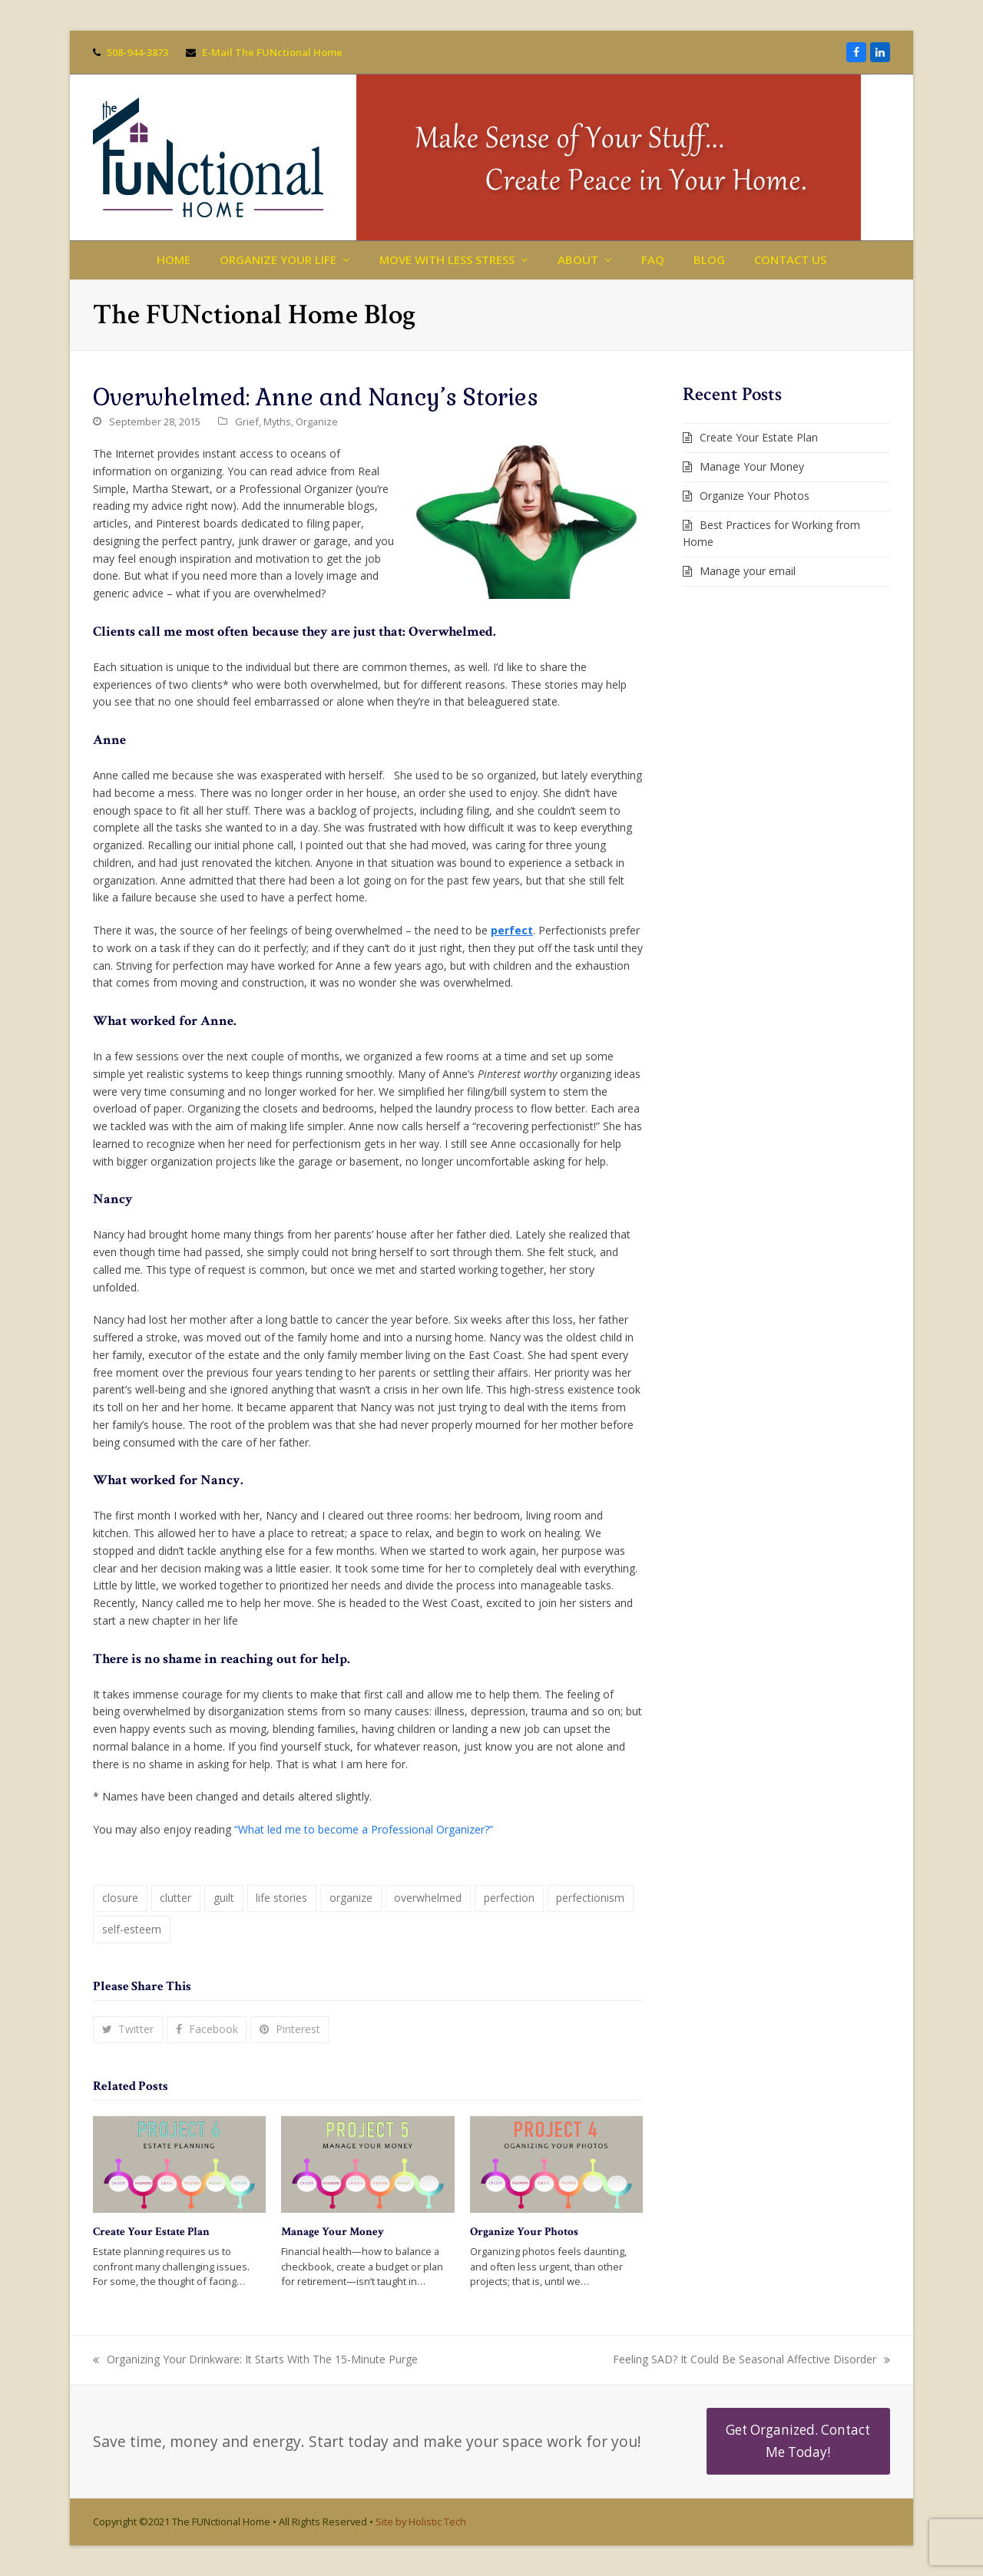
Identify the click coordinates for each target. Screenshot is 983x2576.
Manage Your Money (332, 2231)
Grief (247, 421)
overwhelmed (428, 1897)
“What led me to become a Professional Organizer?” (363, 1829)
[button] (128, 2030)
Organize (317, 421)
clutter (175, 1897)
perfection (509, 1897)
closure (120, 1897)
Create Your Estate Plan (151, 2231)
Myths (277, 421)
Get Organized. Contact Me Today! (798, 2440)
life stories (281, 1897)
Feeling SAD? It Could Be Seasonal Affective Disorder (751, 2360)
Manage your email (748, 571)
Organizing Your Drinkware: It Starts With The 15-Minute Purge (255, 2360)
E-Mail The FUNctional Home (272, 52)
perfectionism (590, 1897)
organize (350, 1897)
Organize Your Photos (524, 2231)
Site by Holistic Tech (421, 2521)
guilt (223, 1897)
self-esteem (131, 1929)
